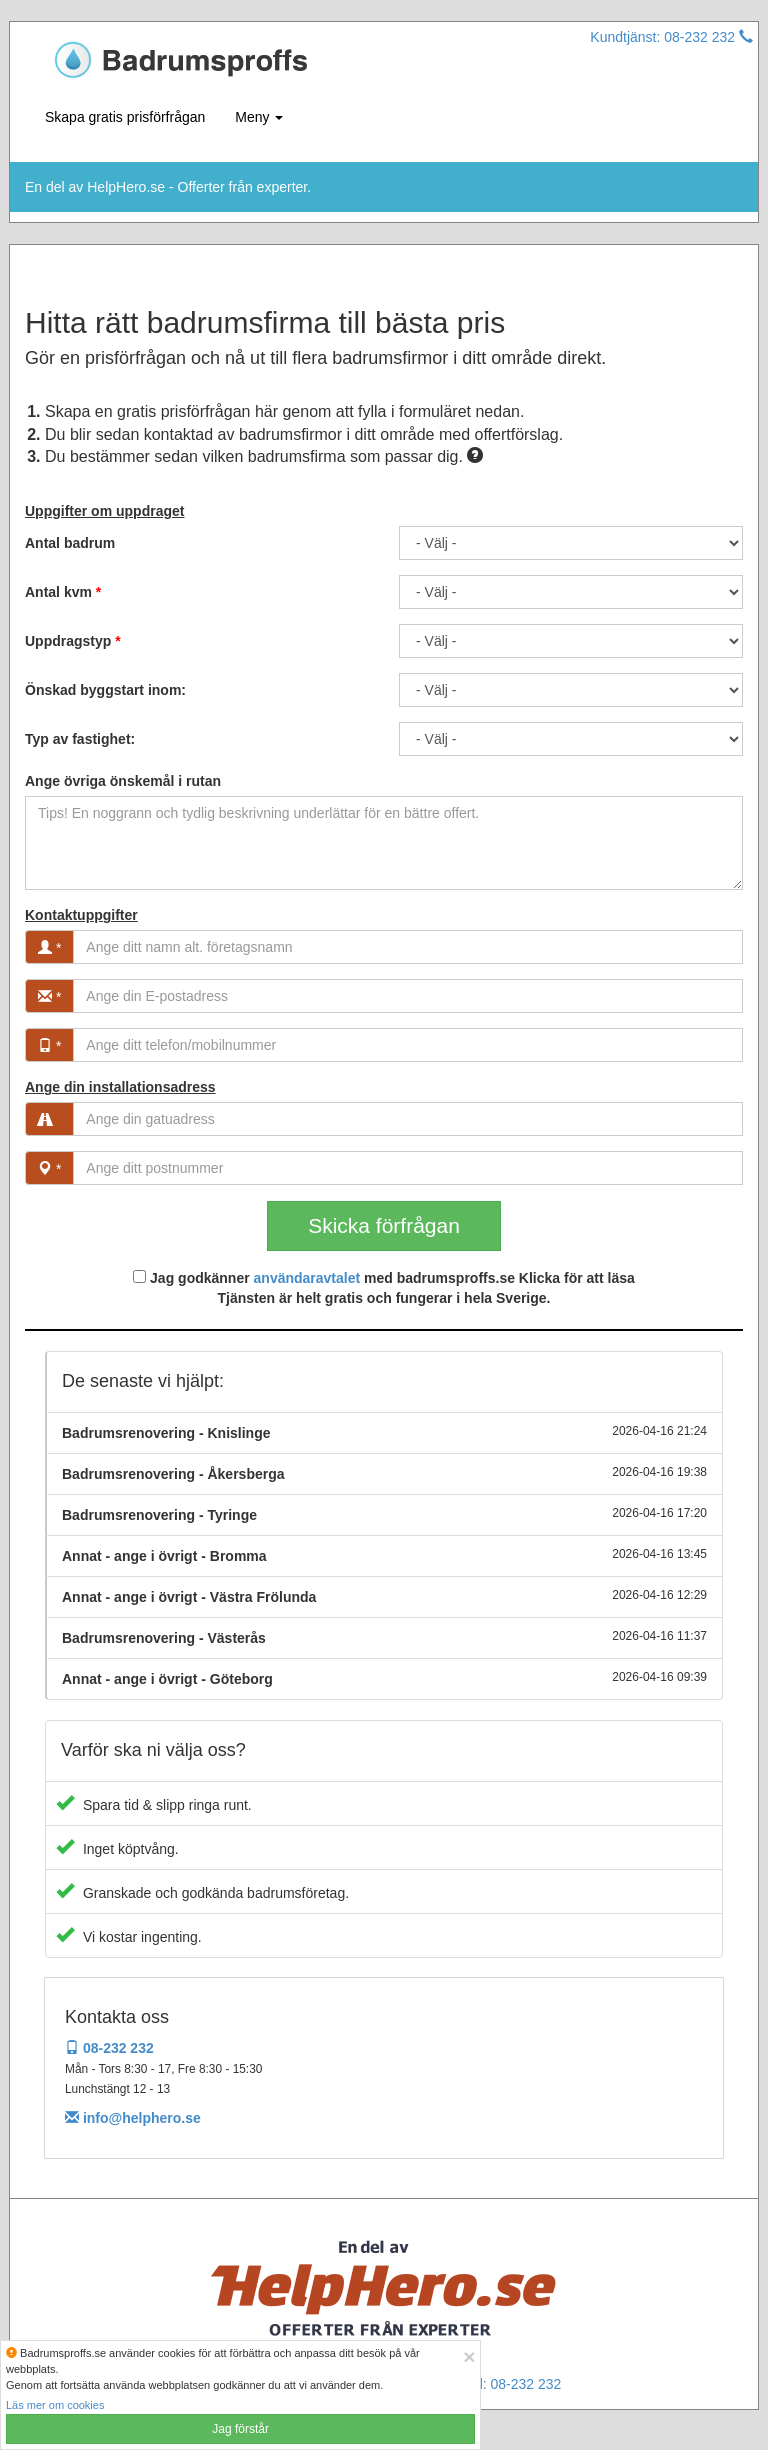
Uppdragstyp (73, 641)
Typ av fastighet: (80, 739)
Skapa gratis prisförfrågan (125, 117)
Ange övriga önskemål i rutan (123, 781)
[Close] (469, 2356)
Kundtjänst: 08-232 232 (671, 37)
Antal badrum (70, 543)
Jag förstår (240, 2429)
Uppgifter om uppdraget (104, 511)
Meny (259, 117)
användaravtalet (307, 1278)
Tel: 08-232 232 (513, 2384)
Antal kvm (63, 592)
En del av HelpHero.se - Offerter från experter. (168, 187)
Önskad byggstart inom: (105, 690)
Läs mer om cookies (55, 2405)
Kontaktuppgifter (81, 915)
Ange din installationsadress (120, 1087)
